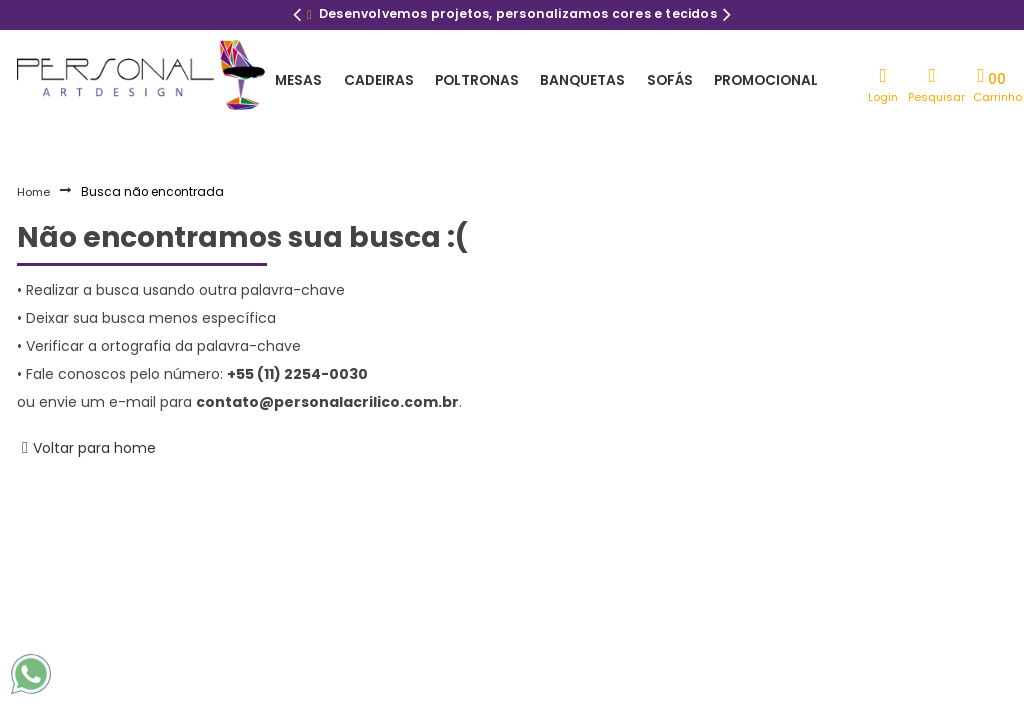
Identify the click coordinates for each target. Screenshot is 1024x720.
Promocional (747, 80)
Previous (297, 17)
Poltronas (467, 80)
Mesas (297, 80)
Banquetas (570, 80)
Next (727, 17)
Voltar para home (94, 448)
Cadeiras (372, 80)
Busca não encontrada (152, 192)
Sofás (653, 80)
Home (33, 192)
